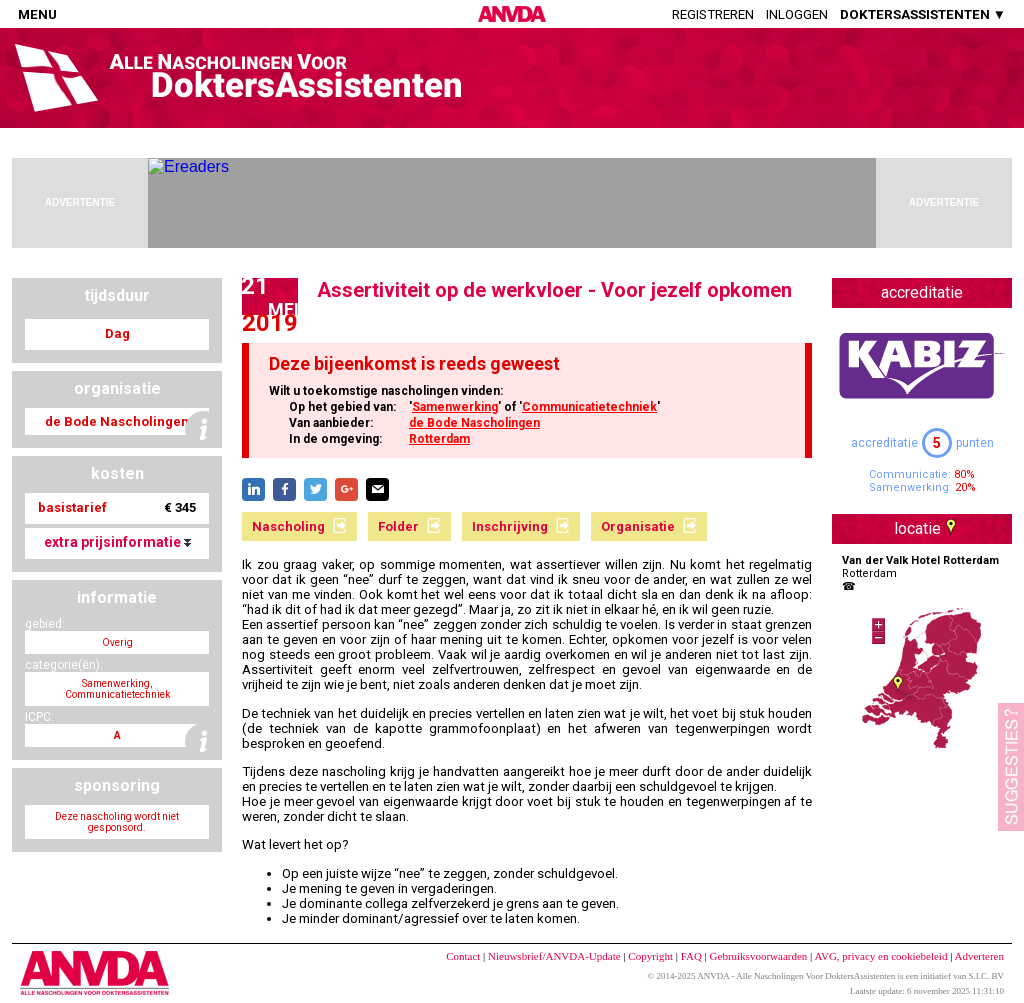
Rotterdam (439, 439)
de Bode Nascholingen (474, 423)
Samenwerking (455, 407)
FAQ (691, 956)
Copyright (650, 956)
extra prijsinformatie (117, 542)
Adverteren (979, 956)
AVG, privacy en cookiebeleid (880, 956)
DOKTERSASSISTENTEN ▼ (923, 14)
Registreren (713, 14)
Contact (463, 956)
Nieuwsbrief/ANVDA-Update (554, 956)
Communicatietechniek (589, 407)
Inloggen (797, 14)
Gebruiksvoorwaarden (759, 956)
